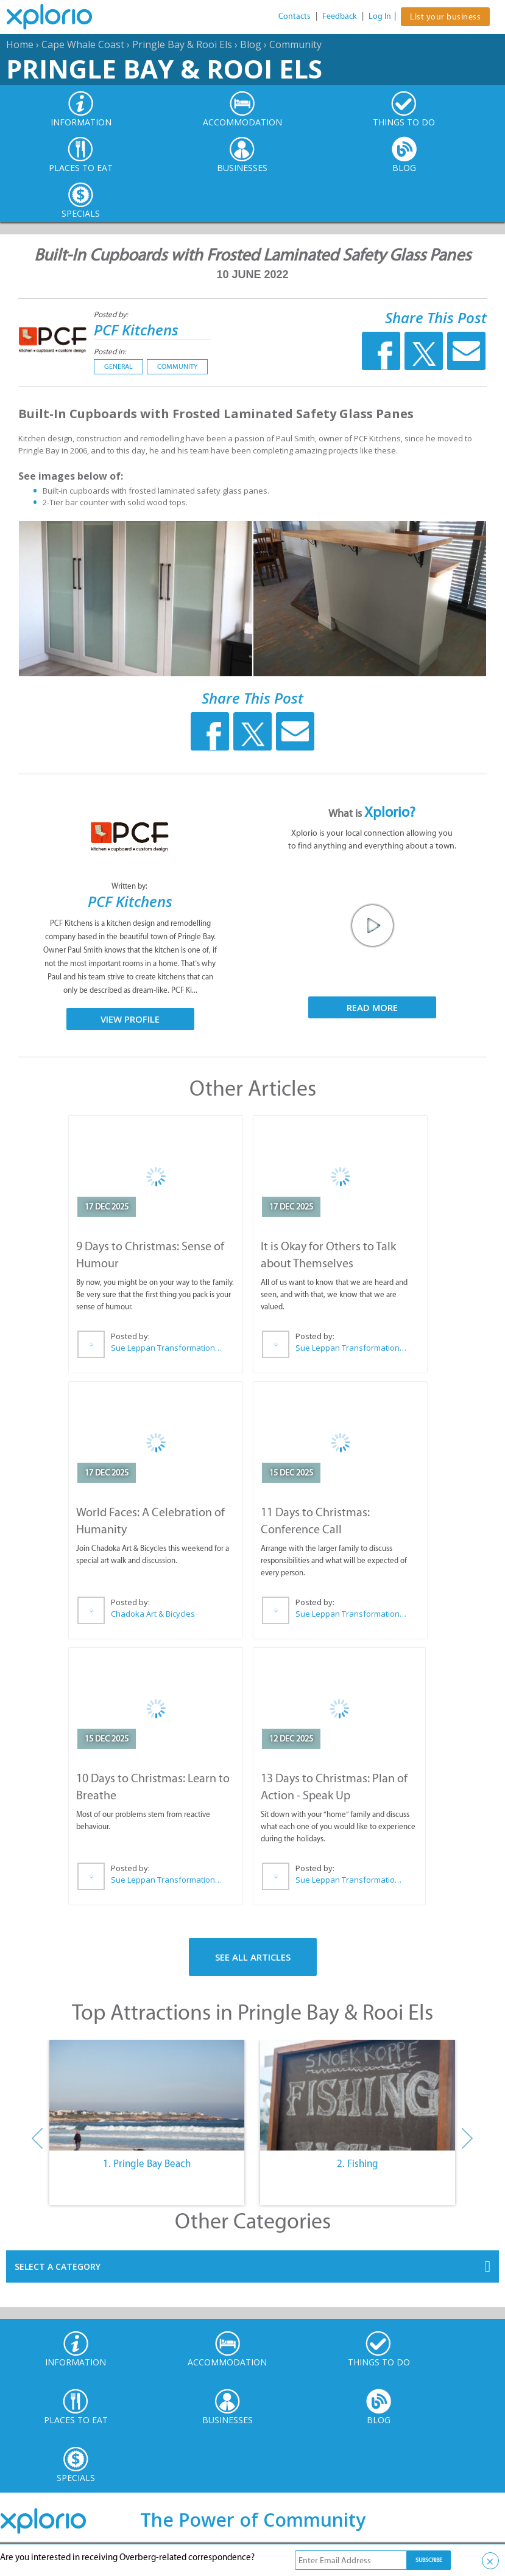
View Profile (130, 1019)
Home (20, 44)
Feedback (339, 16)
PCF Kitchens (136, 330)
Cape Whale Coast (82, 44)
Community (295, 44)
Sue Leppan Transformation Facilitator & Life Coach (167, 1347)
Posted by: (112, 314)
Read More (372, 1007)
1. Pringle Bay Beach (147, 2163)
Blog (250, 44)
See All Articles (253, 1957)
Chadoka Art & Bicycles (153, 1613)
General (118, 366)
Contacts (294, 16)
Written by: (130, 886)
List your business (445, 17)
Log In (380, 16)
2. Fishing (357, 2163)
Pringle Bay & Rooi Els (182, 44)
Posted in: (110, 351)
